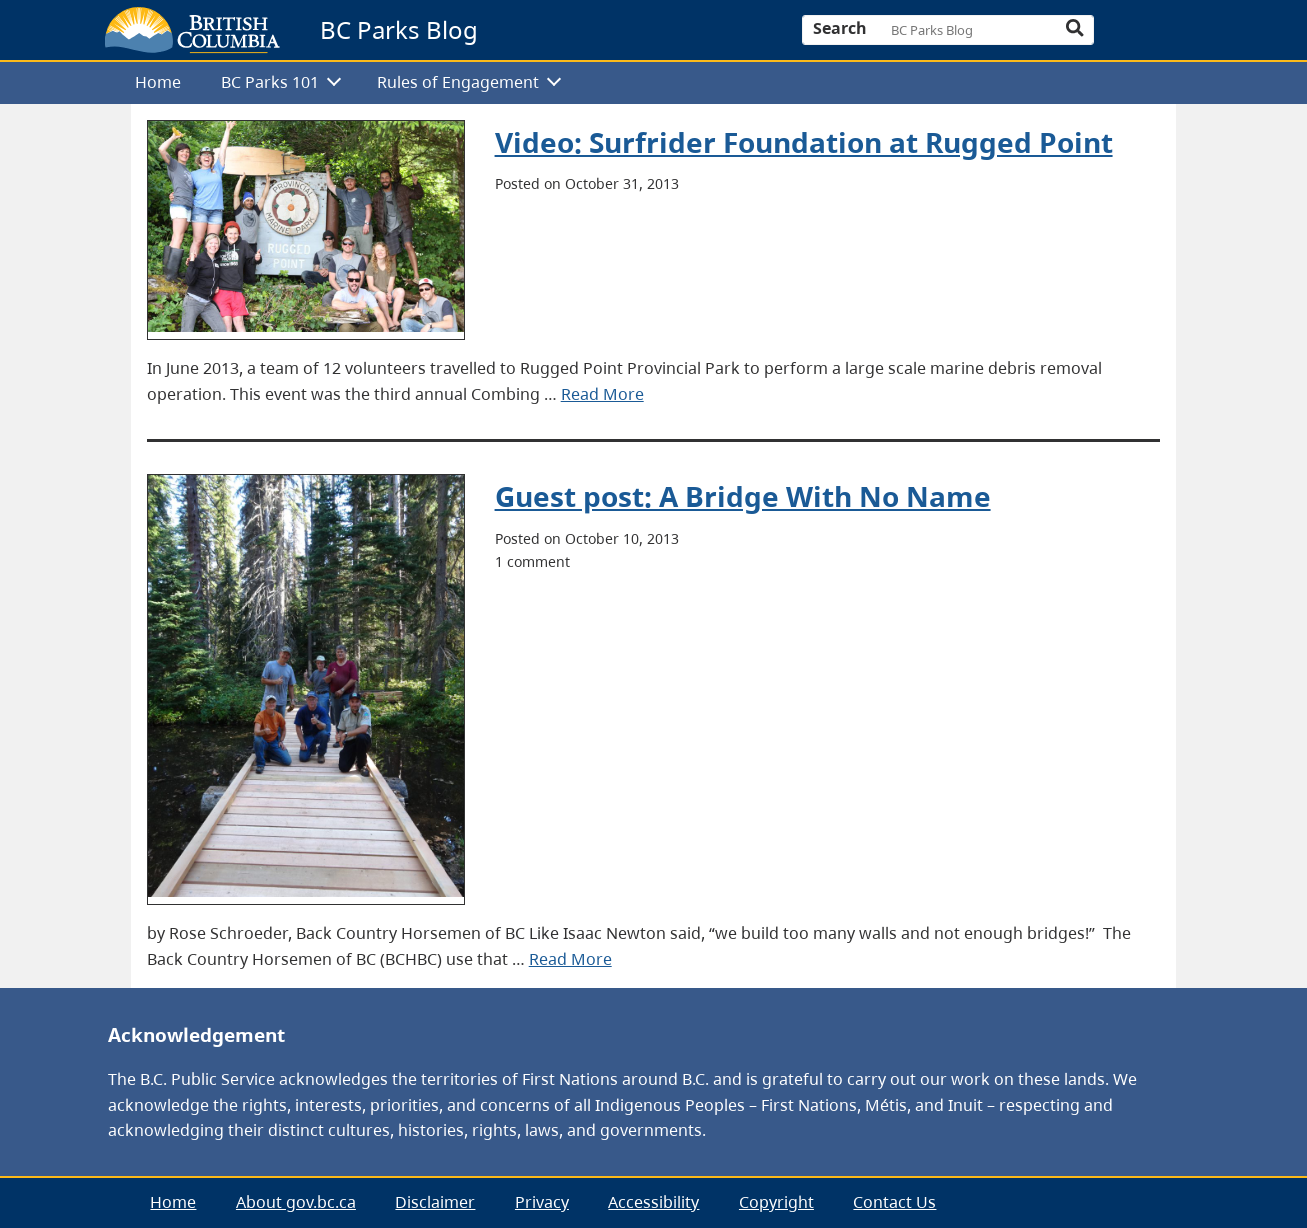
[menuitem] (159, 83)
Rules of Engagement (458, 82)
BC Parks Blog (399, 29)
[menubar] (646, 83)
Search (840, 28)
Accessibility (653, 1202)
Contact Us (894, 1202)
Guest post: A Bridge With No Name (743, 496)
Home (158, 82)
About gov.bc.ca (296, 1202)
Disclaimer (435, 1202)
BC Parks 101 (270, 82)
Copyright (776, 1202)
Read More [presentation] (602, 394)
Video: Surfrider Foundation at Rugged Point (804, 142)
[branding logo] (192, 30)
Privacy (542, 1202)
